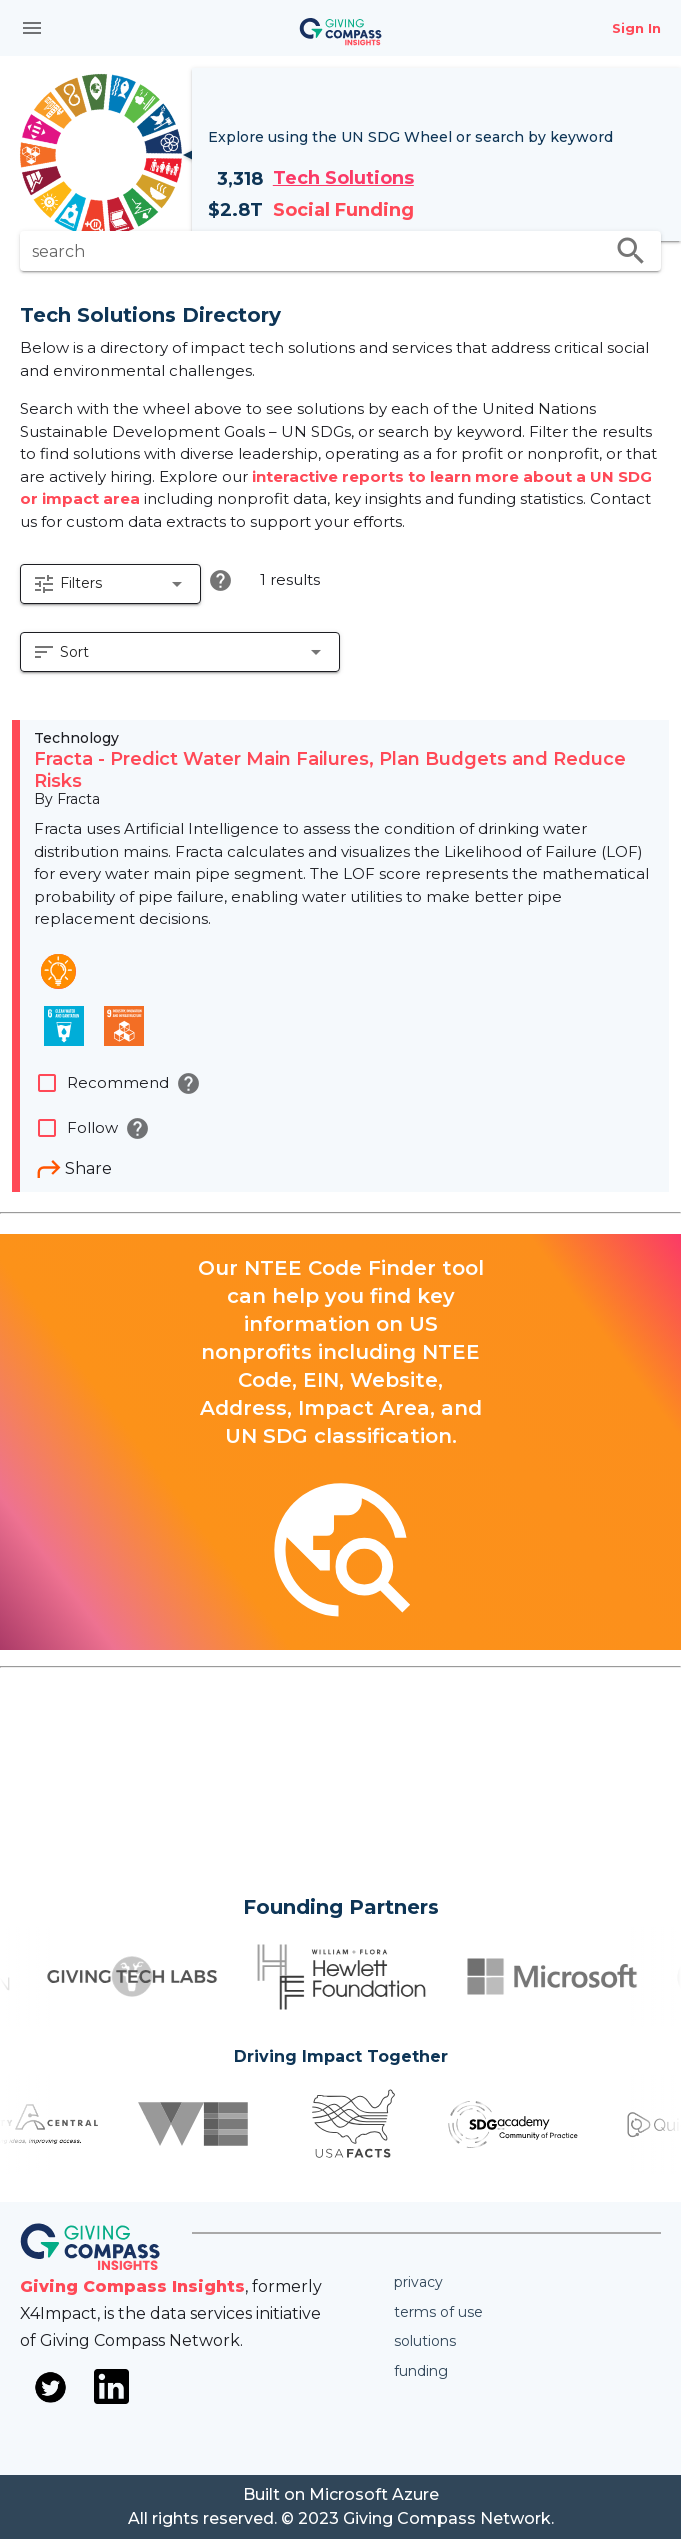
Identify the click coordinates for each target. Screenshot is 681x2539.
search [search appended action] (631, 251)
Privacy (418, 2282)
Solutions (425, 2341)
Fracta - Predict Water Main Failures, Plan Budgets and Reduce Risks (330, 770)
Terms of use (438, 2312)
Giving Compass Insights (132, 2286)
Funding (421, 2371)
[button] (110, 584)
